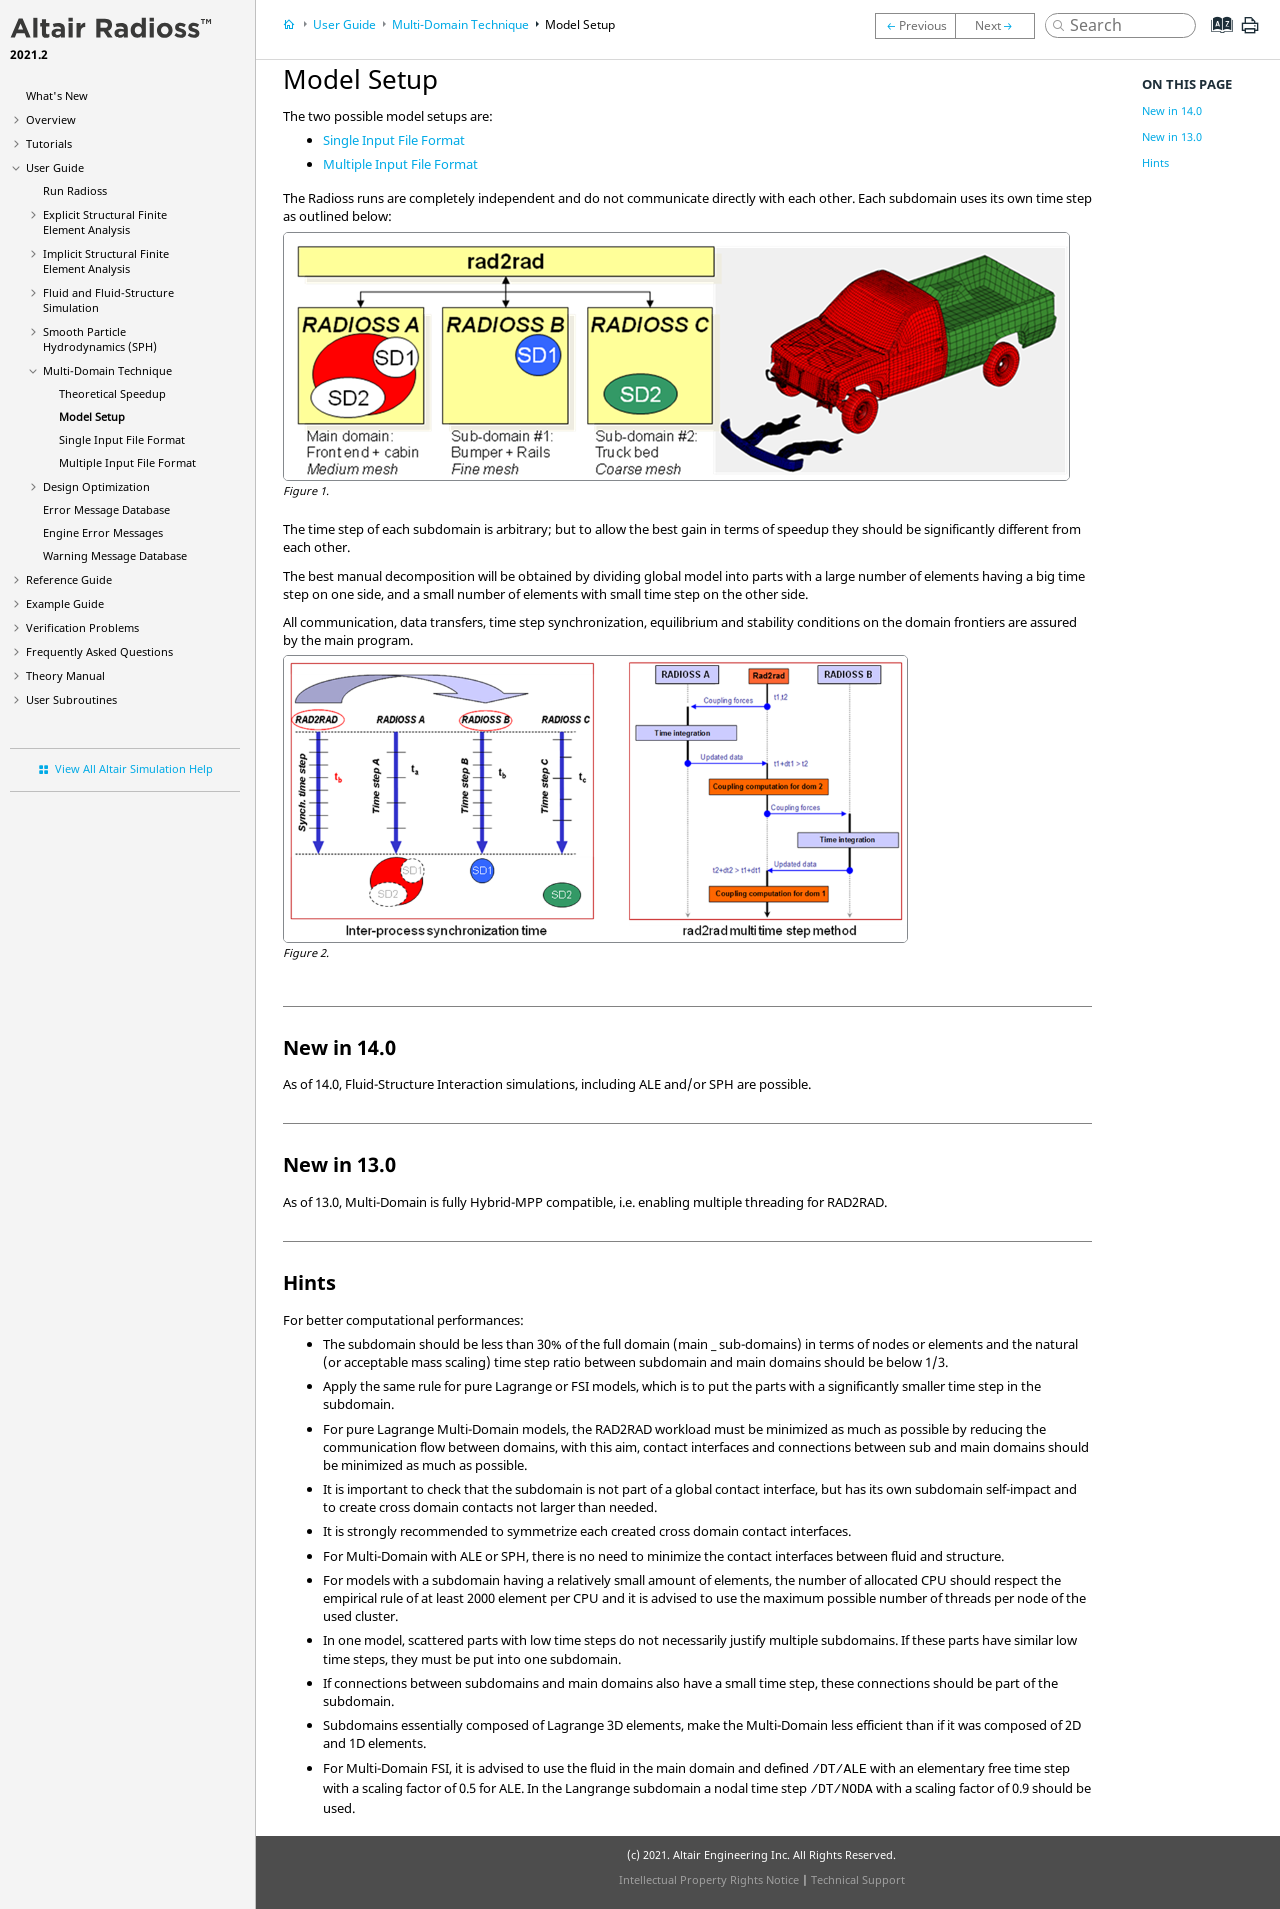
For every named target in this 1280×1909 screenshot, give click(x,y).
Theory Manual (65, 675)
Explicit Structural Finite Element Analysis (105, 222)
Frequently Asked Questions (99, 651)
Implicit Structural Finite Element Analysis (106, 261)
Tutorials (49, 143)
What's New (57, 95)
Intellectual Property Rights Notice (709, 1879)
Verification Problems (82, 627)
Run (75, 190)
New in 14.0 (1172, 110)
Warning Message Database (115, 555)
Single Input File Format (122, 439)
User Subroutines (71, 699)
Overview (51, 119)
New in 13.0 (1172, 136)
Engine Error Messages (103, 532)
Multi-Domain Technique (107, 370)
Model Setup (92, 416)
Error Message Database (106, 509)
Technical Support (858, 1879)
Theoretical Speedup (112, 393)
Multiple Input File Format (127, 462)
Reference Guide (69, 579)
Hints (1155, 162)
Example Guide (65, 603)
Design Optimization (96, 486)
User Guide (55, 167)
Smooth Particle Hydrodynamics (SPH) (100, 339)
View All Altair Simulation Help (134, 768)
